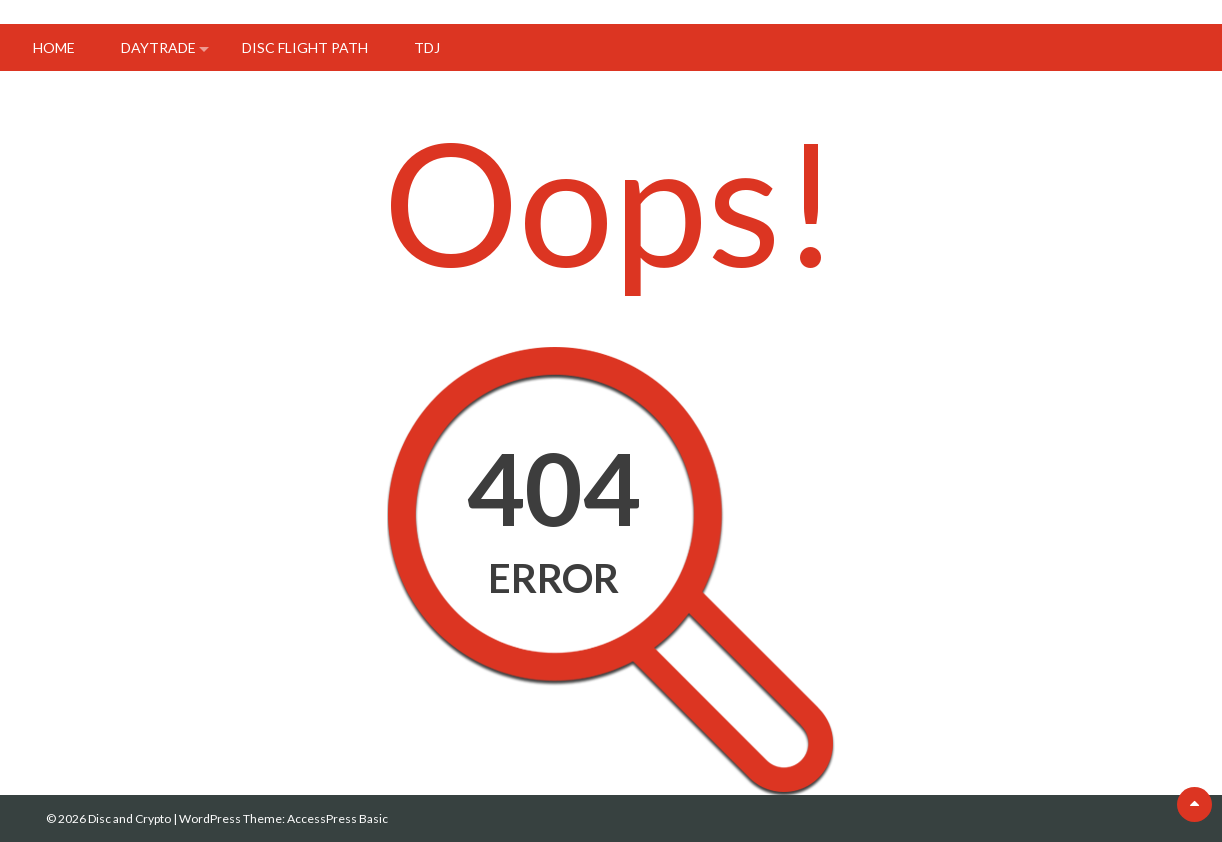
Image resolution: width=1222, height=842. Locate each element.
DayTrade (158, 47)
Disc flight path (305, 47)
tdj (427, 47)
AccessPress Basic (337, 818)
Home (54, 47)
